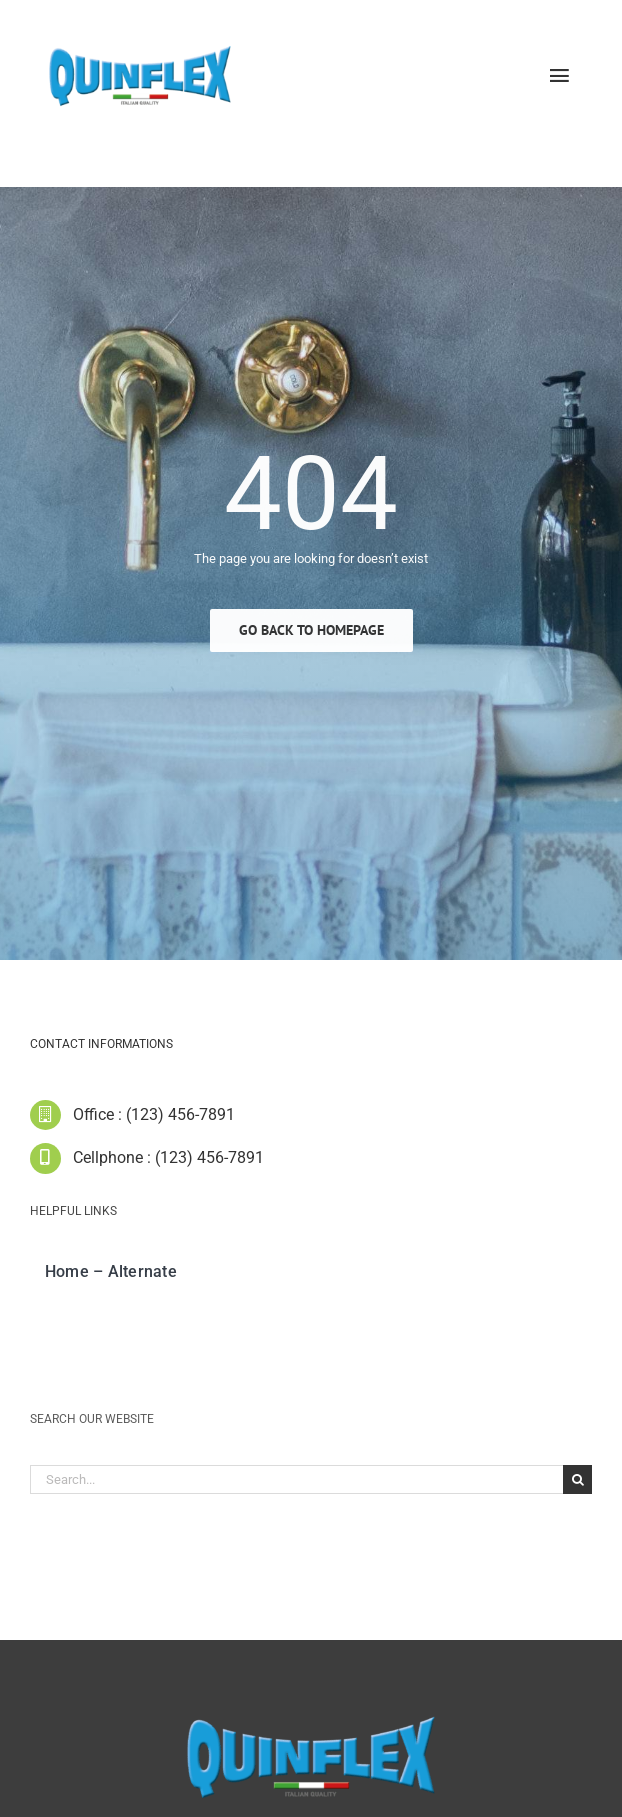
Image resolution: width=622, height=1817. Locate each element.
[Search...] (296, 1485)
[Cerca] (577, 1485)
